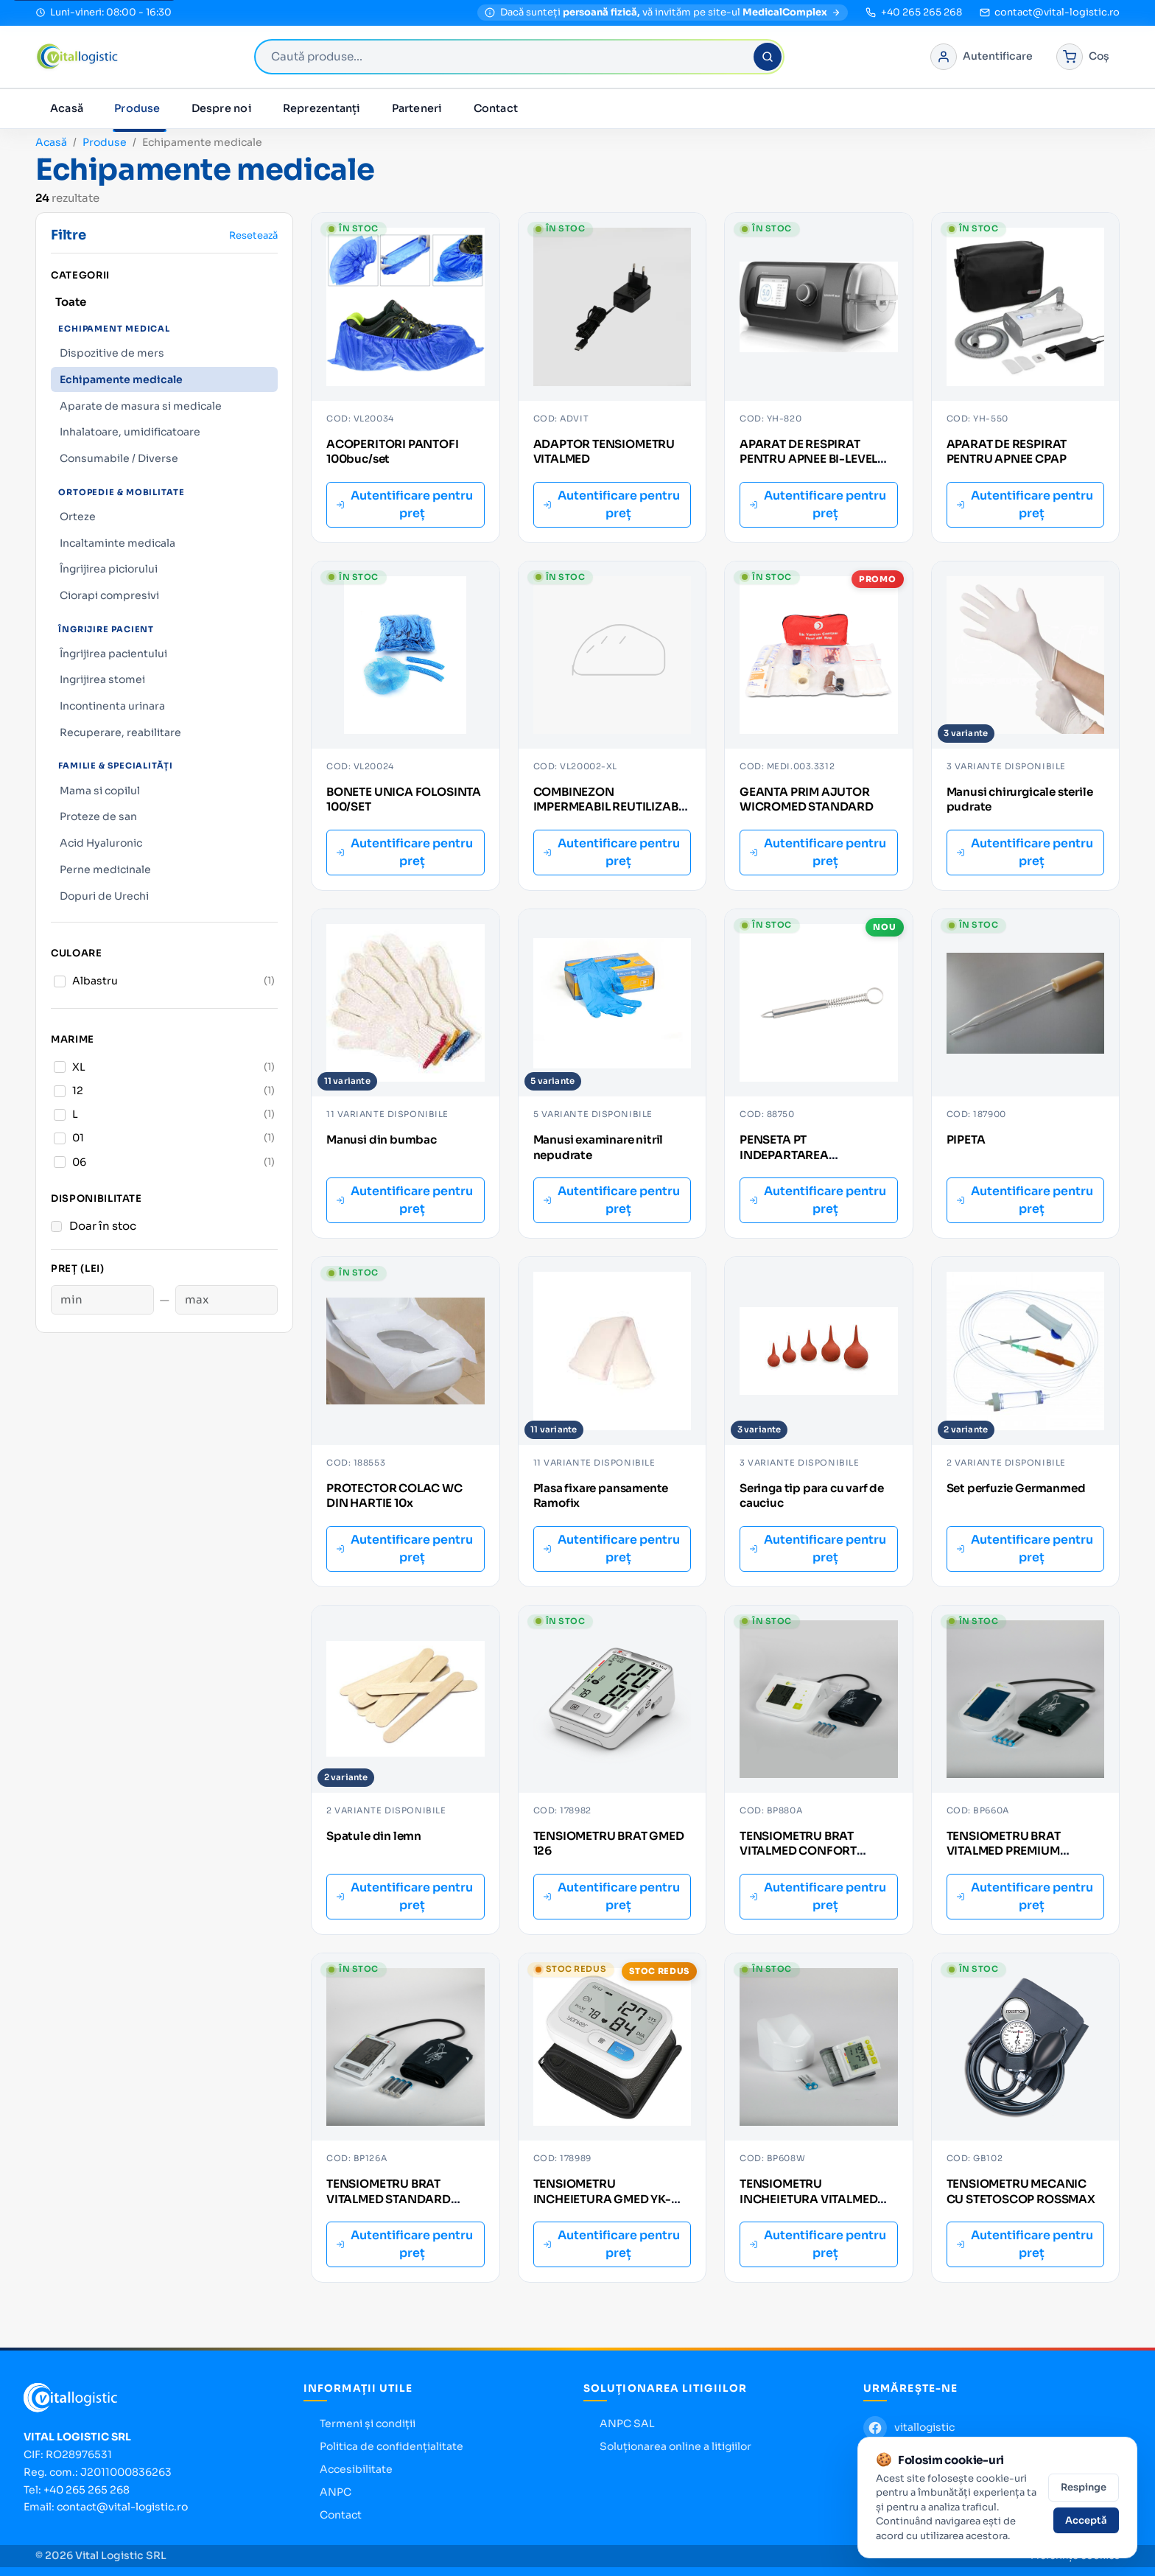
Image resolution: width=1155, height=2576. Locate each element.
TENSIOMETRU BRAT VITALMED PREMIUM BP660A (1004, 1851)
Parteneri (417, 108)
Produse (137, 108)
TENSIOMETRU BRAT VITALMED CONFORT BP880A (798, 1851)
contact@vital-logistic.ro (122, 2506)
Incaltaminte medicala (117, 543)
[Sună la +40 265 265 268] (913, 12)
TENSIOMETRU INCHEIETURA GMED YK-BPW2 (602, 2199)
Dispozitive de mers (112, 353)
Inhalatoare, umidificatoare (130, 431)
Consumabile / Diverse (119, 458)
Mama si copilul (100, 790)
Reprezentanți (322, 108)
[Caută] (768, 57)
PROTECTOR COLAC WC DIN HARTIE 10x (394, 1496)
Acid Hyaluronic (101, 843)
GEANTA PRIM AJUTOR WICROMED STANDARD (807, 799)
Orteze (78, 516)
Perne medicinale (105, 869)
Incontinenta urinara (112, 706)
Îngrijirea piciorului (109, 568)
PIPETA (966, 1140)
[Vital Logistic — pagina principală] (77, 57)
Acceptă (1086, 2520)
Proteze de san (98, 816)
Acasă (66, 108)
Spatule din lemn (373, 1836)
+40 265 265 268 (86, 2489)
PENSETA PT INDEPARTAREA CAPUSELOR (784, 1155)
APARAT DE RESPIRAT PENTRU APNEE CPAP (1007, 451)
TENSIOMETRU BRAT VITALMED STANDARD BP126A (388, 2199)
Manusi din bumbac (381, 1140)
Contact (496, 108)
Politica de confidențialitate (391, 2446)
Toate (70, 302)
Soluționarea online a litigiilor (675, 2446)
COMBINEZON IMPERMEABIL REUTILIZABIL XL (610, 807)
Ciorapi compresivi (109, 595)
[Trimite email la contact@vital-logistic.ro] (1050, 12)
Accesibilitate (356, 2469)
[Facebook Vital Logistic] (909, 2428)
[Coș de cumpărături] (1083, 57)
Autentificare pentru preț (404, 504)
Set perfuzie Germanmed (1016, 1488)
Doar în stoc (102, 1226)
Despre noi (222, 108)
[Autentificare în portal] (981, 57)
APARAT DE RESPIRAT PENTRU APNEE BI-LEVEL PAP (808, 459)
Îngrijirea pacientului (113, 653)
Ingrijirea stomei (102, 679)
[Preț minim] (102, 1300)
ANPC (335, 2492)
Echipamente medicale (121, 379)
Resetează (253, 235)
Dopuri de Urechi (104, 896)
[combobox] (519, 57)
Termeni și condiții (367, 2423)
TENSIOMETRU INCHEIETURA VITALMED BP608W (808, 2199)
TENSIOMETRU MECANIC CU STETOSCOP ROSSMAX (1021, 2191)
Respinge (1083, 2487)
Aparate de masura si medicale (141, 406)
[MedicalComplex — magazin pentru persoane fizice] (662, 12)
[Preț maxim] (226, 1300)
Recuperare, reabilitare (120, 732)
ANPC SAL (627, 2423)
